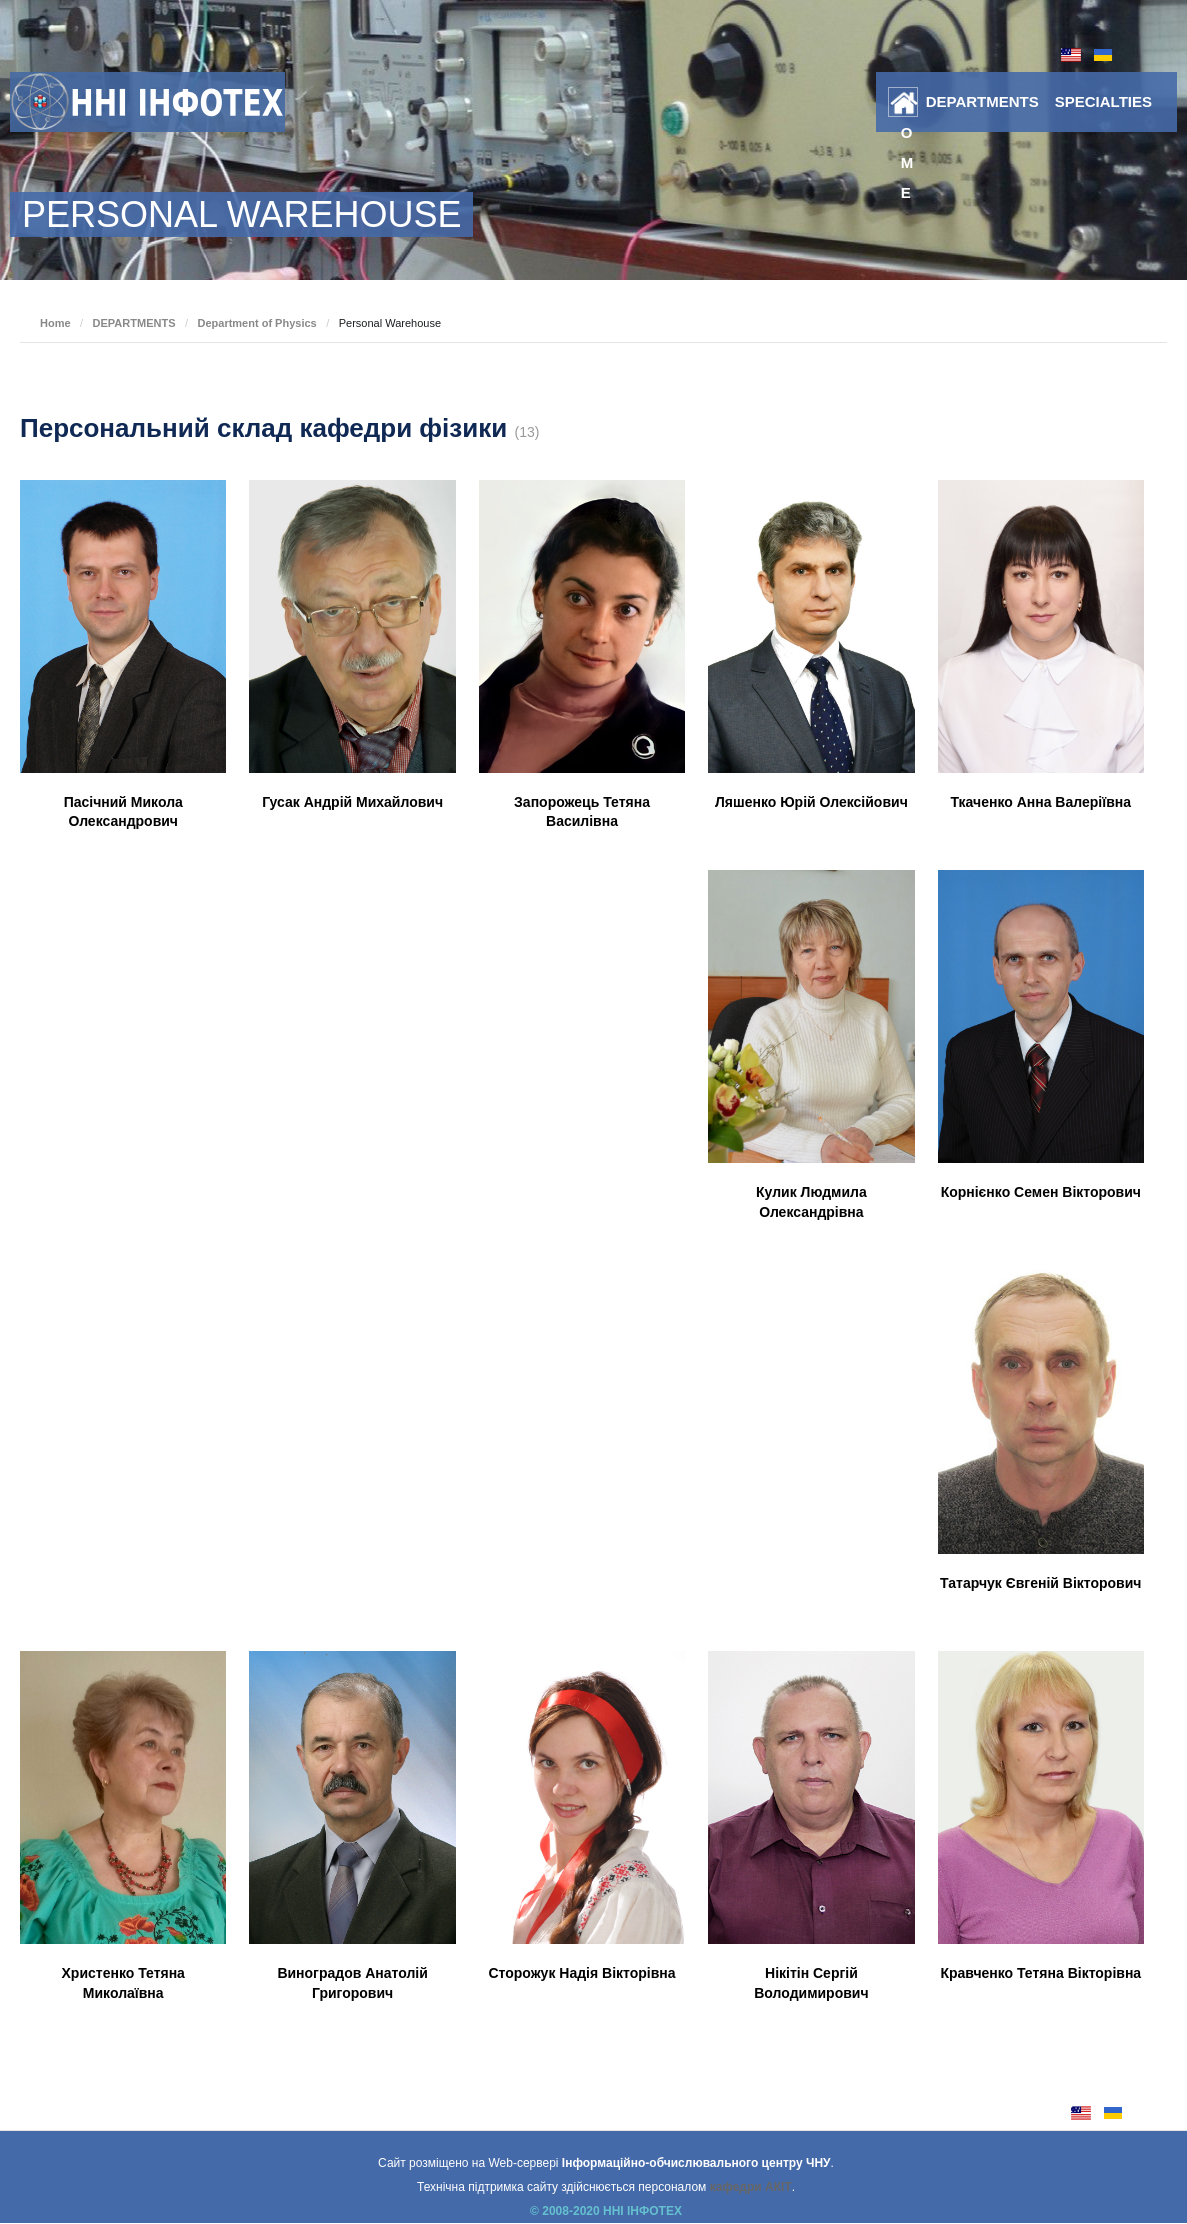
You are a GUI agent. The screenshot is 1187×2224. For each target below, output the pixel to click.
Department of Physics (256, 323)
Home (907, 106)
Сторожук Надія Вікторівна (581, 1973)
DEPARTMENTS (982, 101)
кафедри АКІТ (751, 2187)
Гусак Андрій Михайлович (352, 802)
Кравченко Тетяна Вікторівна (1040, 1973)
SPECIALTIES (1103, 101)
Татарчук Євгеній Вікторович (1040, 1583)
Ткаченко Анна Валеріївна (1041, 802)
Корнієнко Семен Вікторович (1041, 1192)
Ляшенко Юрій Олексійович (811, 802)
